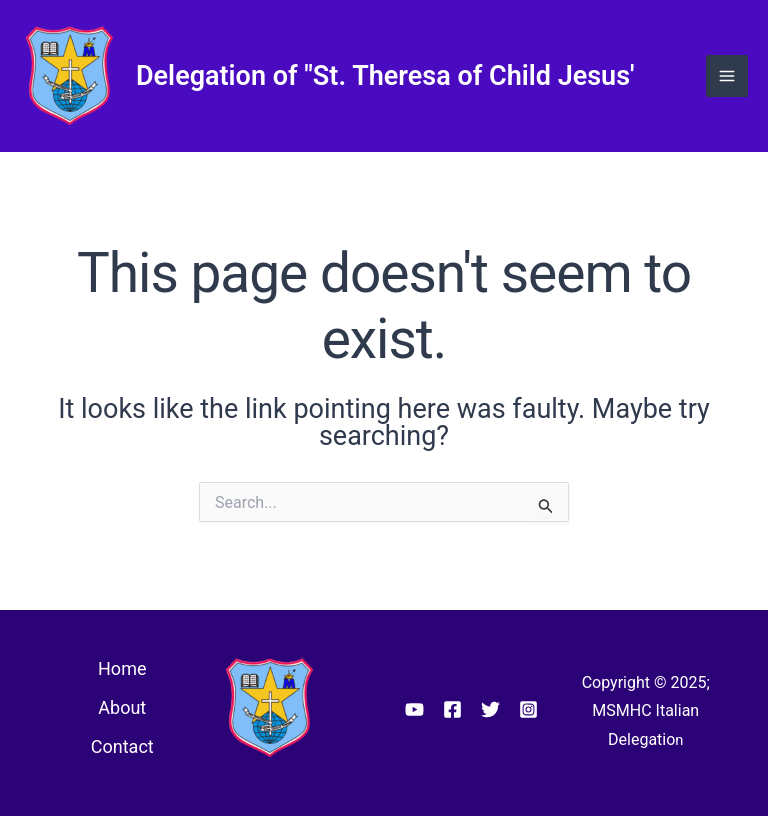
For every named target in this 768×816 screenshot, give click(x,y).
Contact (122, 746)
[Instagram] (528, 709)
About (122, 707)
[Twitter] (490, 709)
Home (122, 668)
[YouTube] (414, 709)
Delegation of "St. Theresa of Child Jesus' (385, 76)
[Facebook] (452, 709)
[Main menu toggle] (727, 76)
